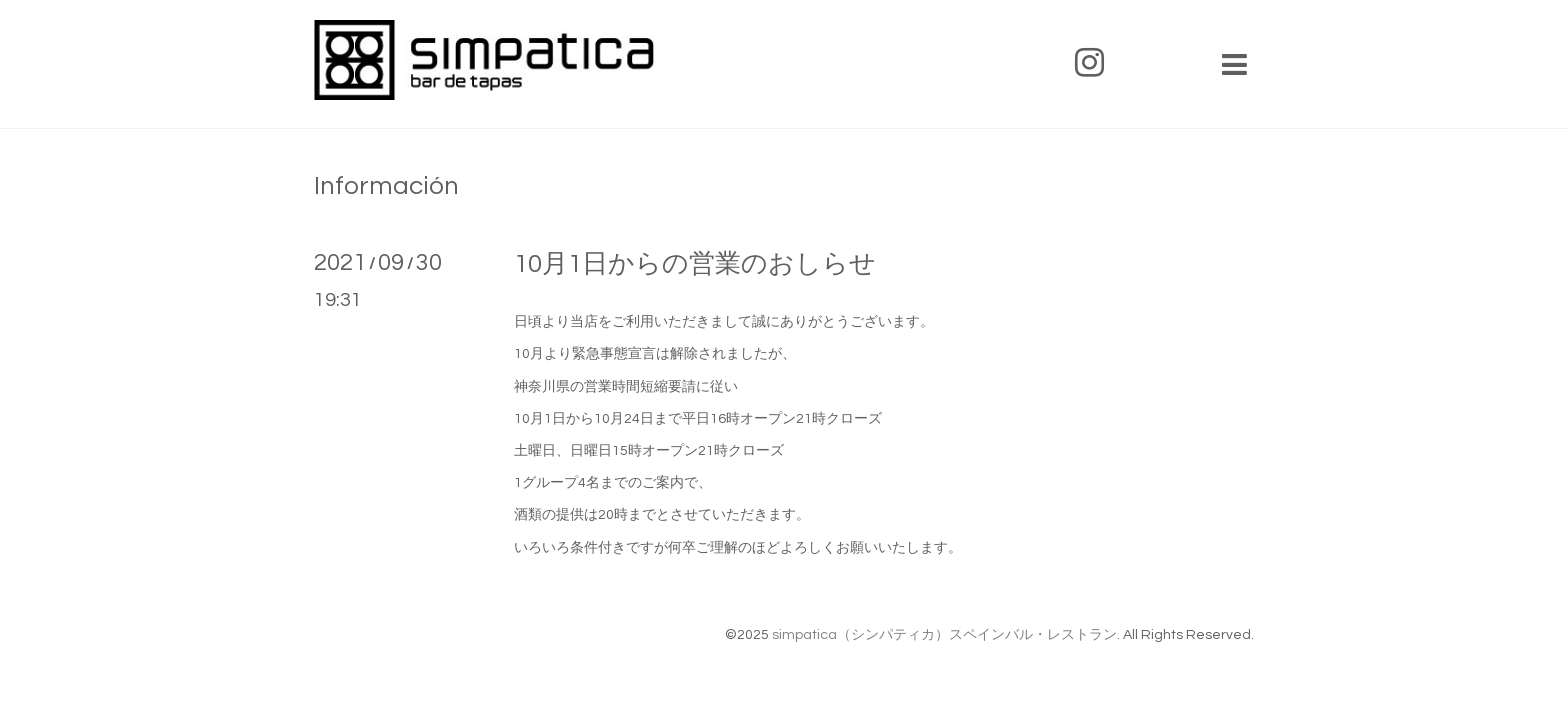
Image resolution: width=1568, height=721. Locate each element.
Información (386, 186)
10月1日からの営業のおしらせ (695, 264)
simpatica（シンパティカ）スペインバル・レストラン (944, 635)
